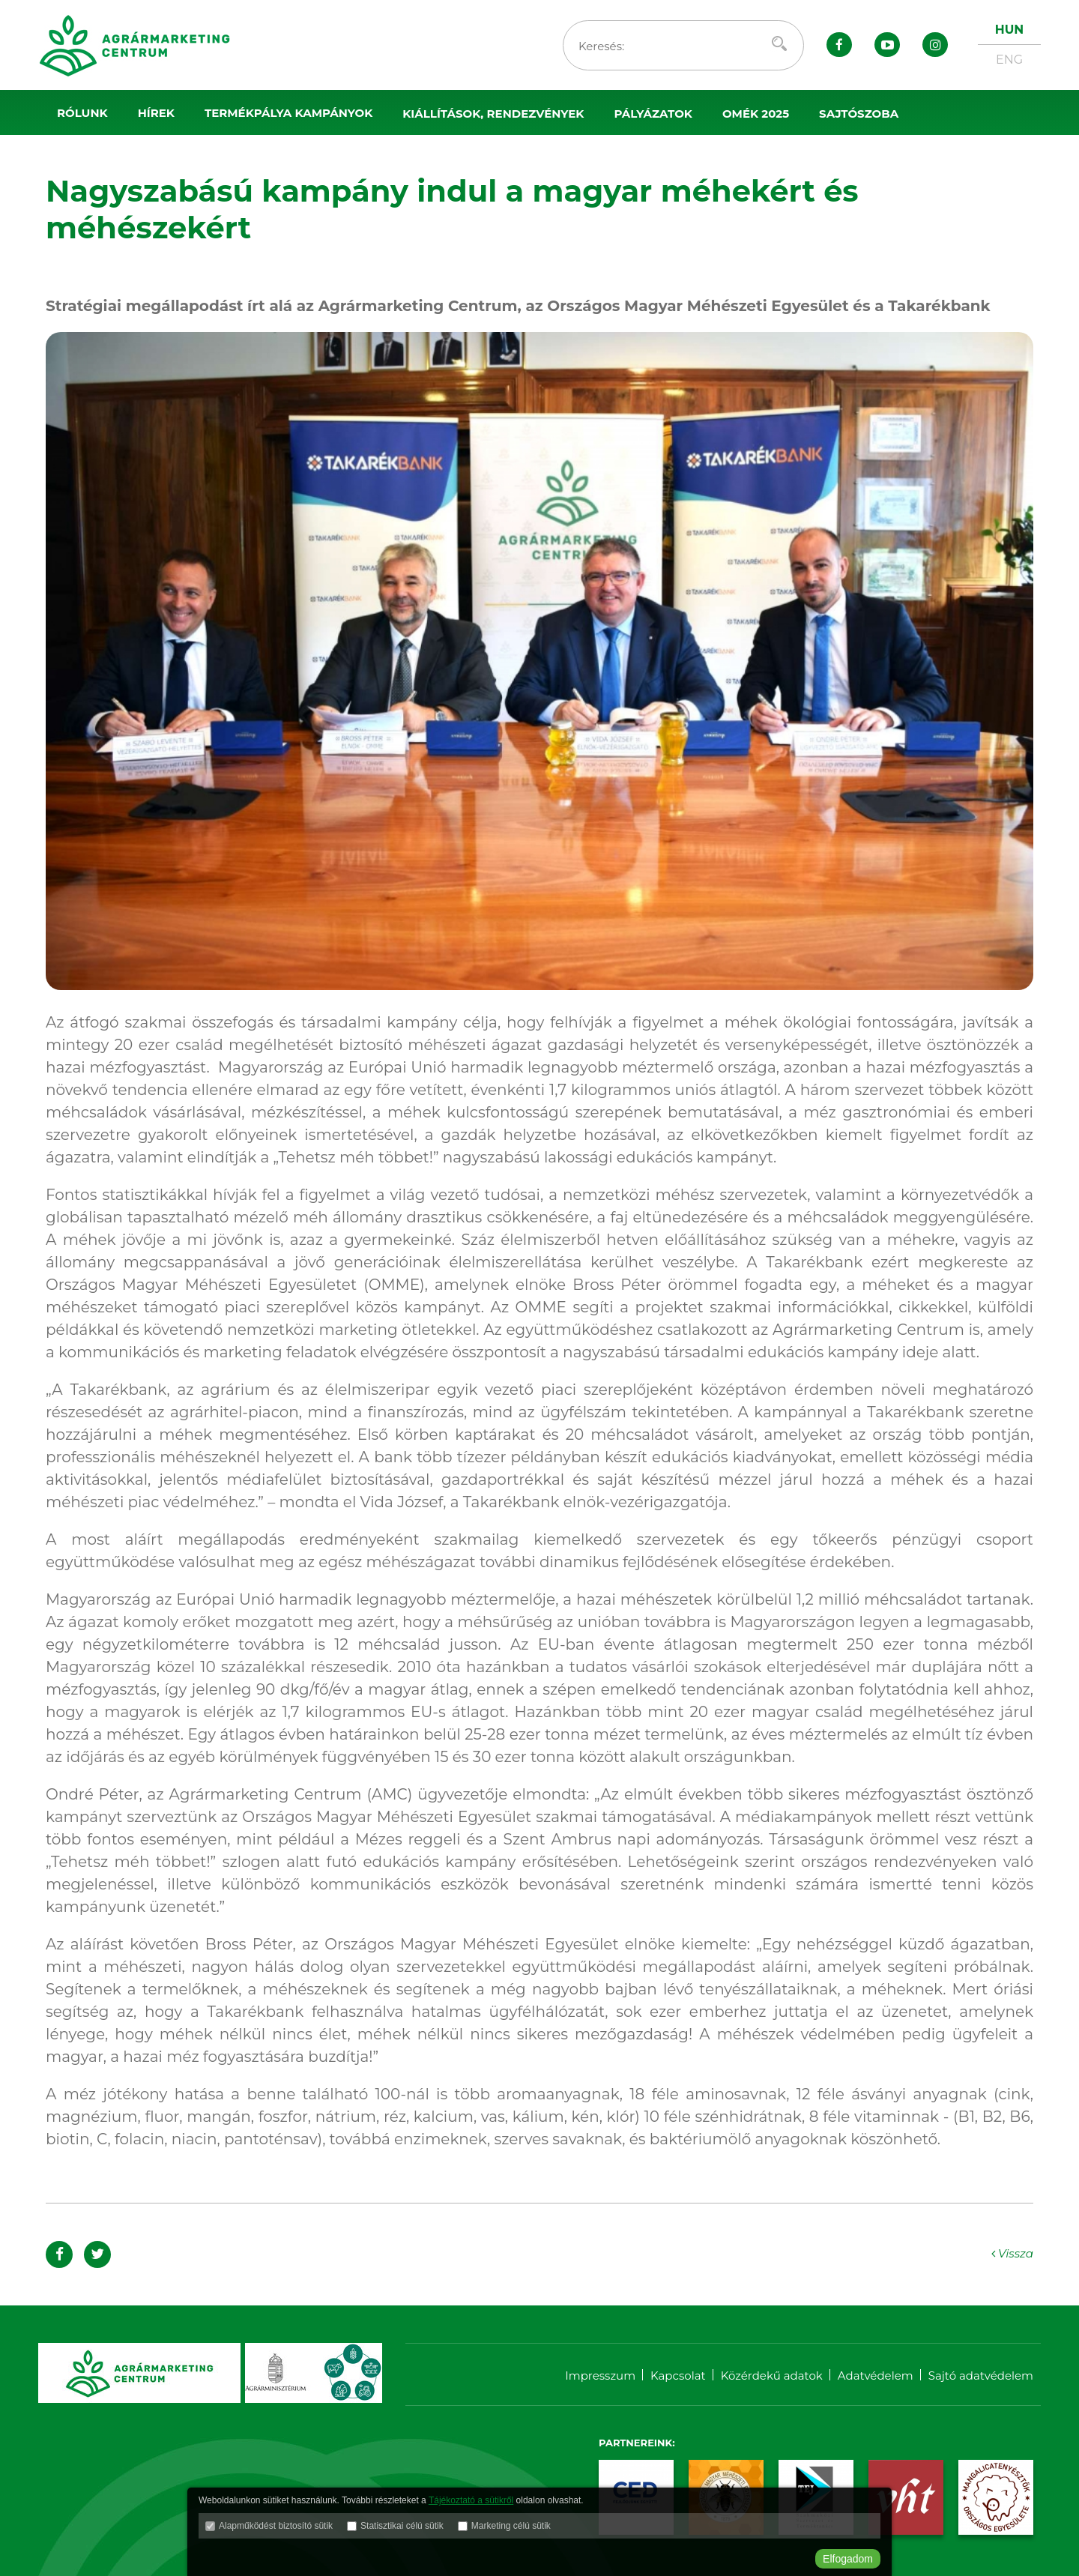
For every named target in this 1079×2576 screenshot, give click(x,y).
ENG (1009, 59)
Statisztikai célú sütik (402, 2526)
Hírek (156, 113)
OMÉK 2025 (755, 113)
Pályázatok (653, 113)
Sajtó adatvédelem (980, 2375)
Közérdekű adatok (772, 2375)
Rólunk (82, 113)
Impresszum (600, 2375)
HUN (1009, 29)
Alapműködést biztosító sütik (276, 2526)
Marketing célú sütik (511, 2526)
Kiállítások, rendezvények (493, 113)
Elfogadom (848, 2559)
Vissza (1010, 2253)
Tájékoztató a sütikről (471, 2501)
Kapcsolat (678, 2375)
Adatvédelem (875, 2375)
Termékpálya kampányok (288, 113)
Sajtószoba (858, 113)
